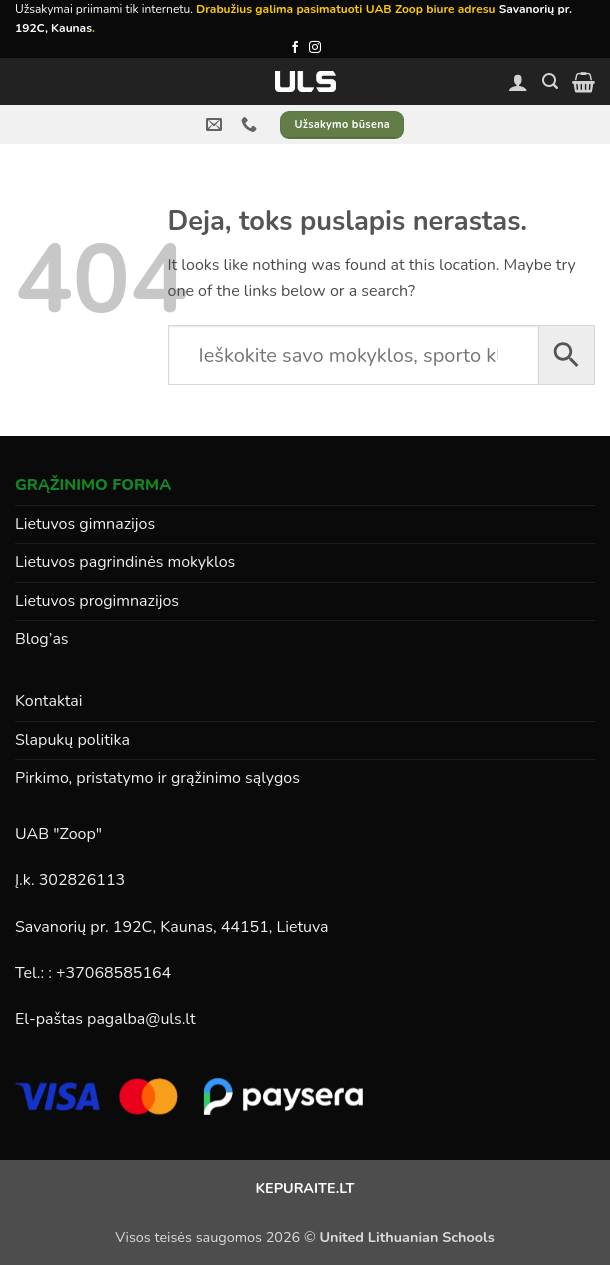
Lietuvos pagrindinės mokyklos (125, 562)
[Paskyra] (518, 82)
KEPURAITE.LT (304, 1188)
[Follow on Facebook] (295, 48)
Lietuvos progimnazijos (97, 601)
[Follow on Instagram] (315, 48)
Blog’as (42, 639)
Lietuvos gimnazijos (85, 524)
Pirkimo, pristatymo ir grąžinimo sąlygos (157, 778)
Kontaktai (48, 701)
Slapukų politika (72, 740)
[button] (550, 81)
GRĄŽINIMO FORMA (93, 485)
